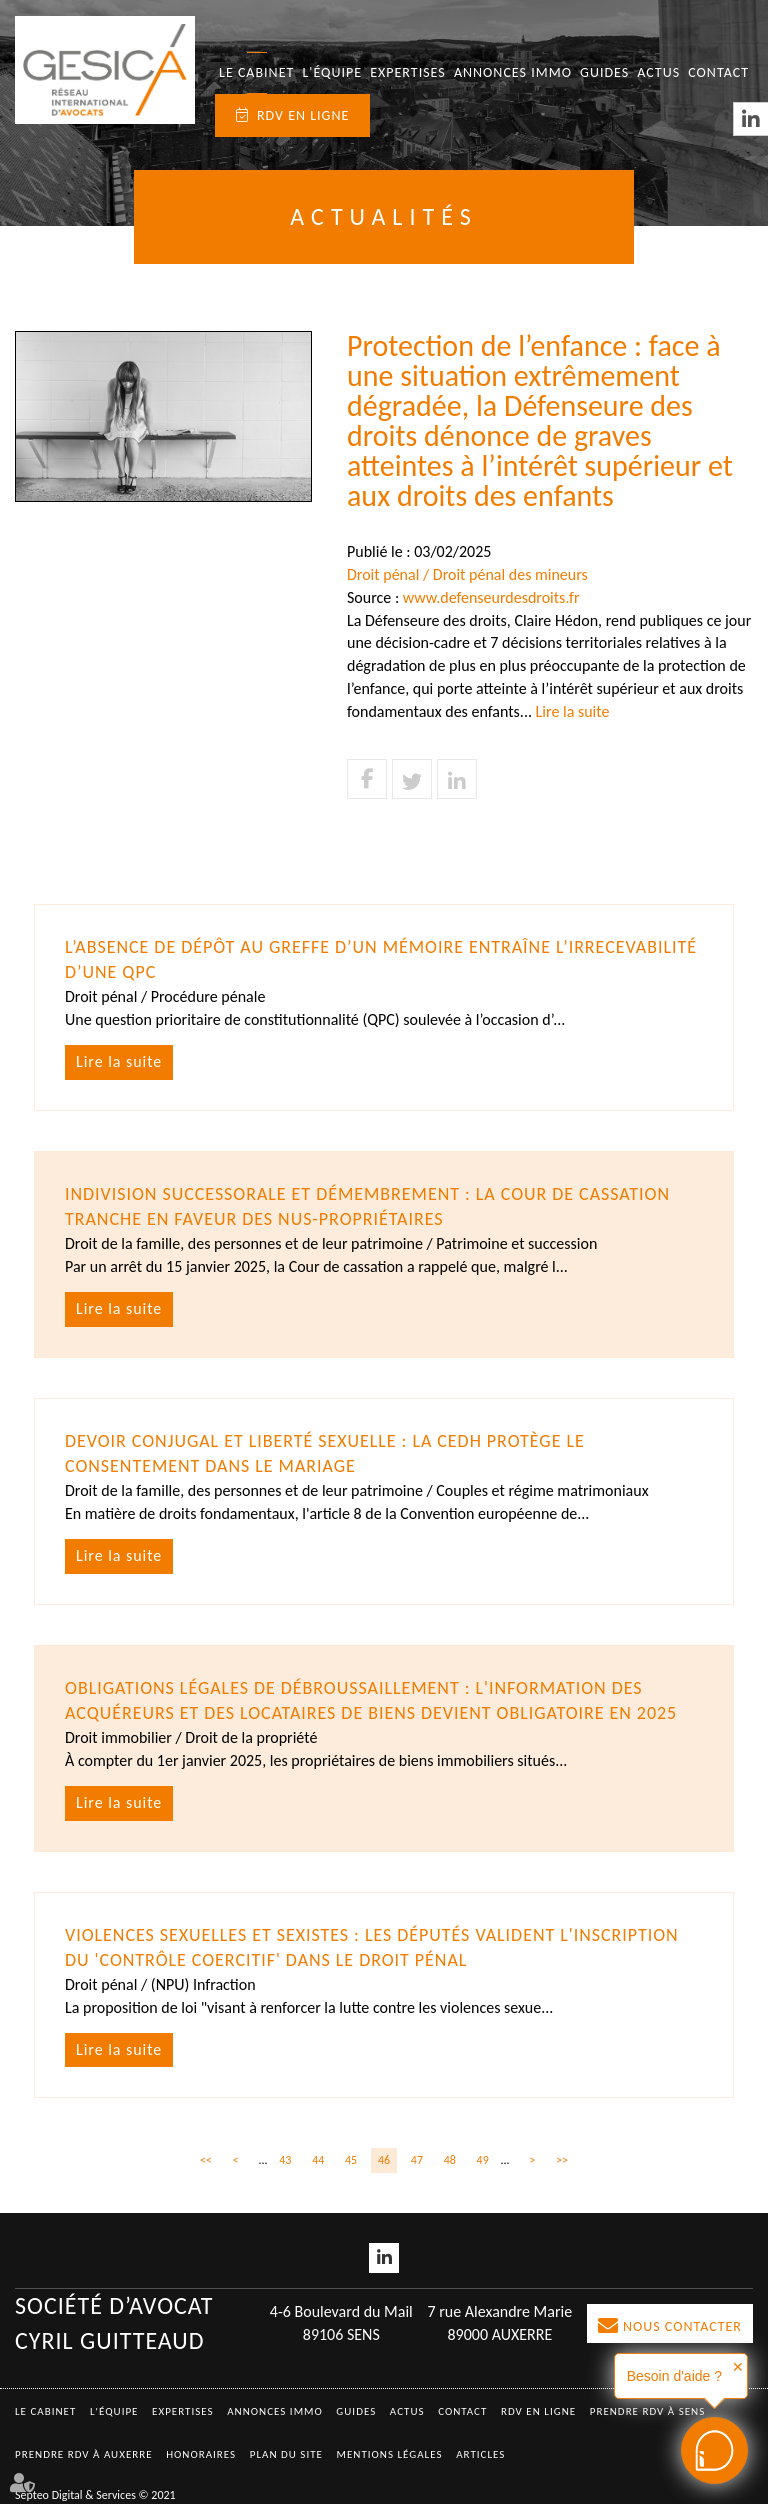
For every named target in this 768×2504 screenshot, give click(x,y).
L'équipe (332, 72)
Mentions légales (390, 2454)
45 (351, 2160)
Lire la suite (573, 711)
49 (483, 2160)
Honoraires (201, 2454)
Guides (604, 72)
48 (450, 2160)
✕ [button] (738, 2367)
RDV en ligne (303, 115)
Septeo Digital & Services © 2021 (95, 2495)
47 (417, 2160)
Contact (718, 72)
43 (285, 2160)
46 (384, 2160)
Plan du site (286, 2454)
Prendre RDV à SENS (648, 2411)
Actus (658, 72)
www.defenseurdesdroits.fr (491, 597)
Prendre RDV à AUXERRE (84, 2454)
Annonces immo (513, 72)
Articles (480, 2454)
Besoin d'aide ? (674, 2376)
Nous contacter (682, 2326)
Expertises (408, 72)
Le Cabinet (256, 72)
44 (318, 2160)
